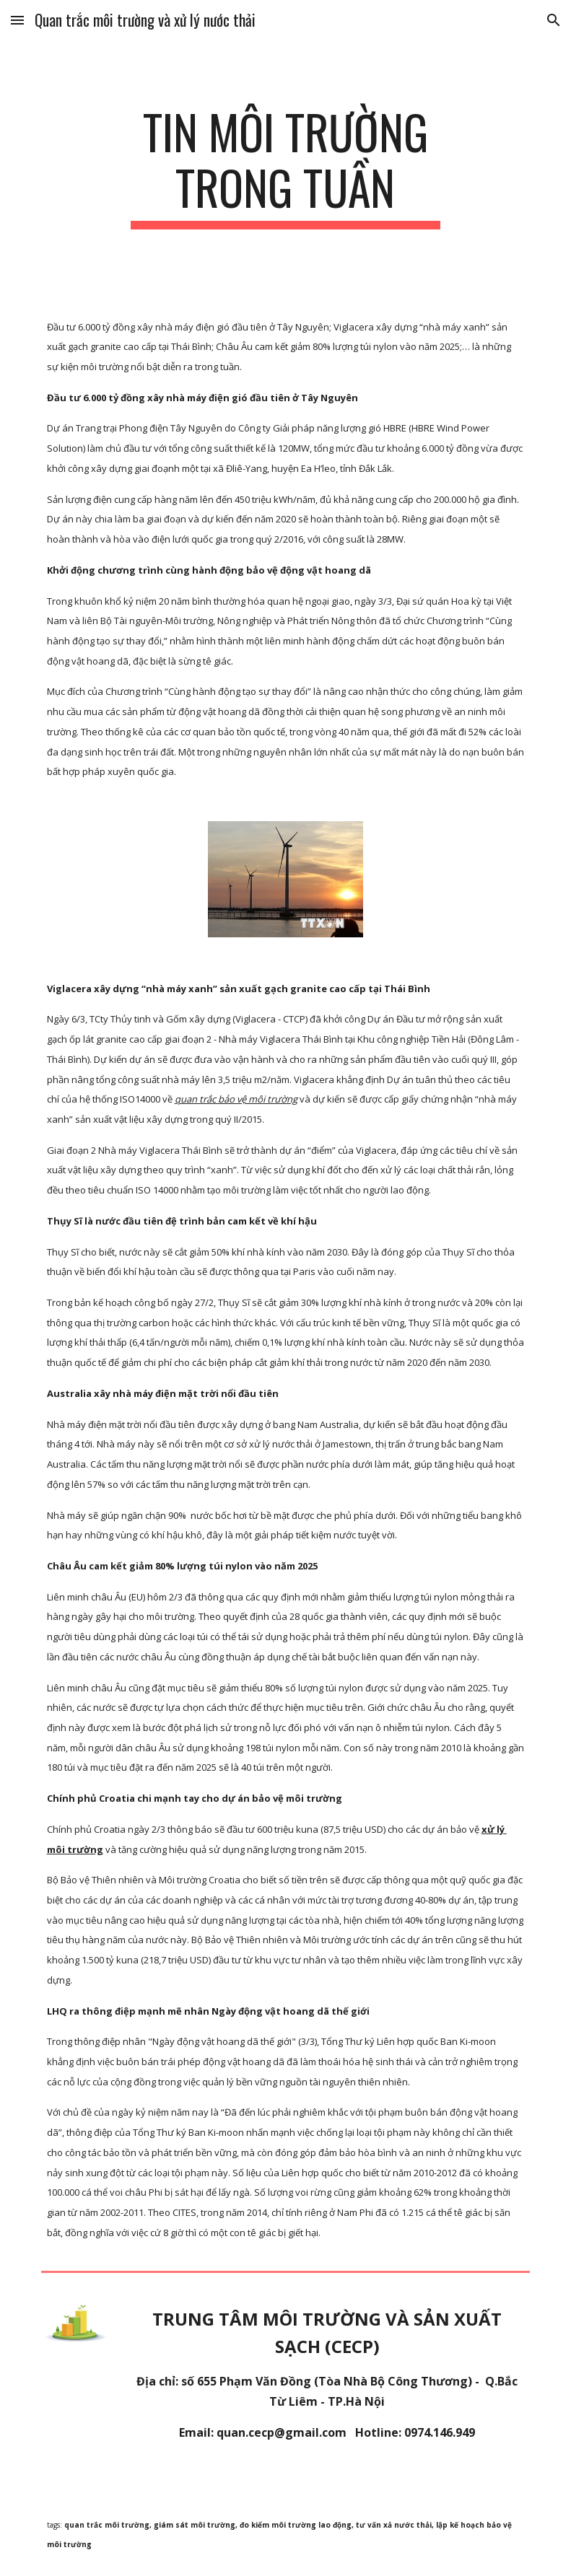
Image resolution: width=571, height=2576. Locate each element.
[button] (17, 20)
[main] (286, 166)
